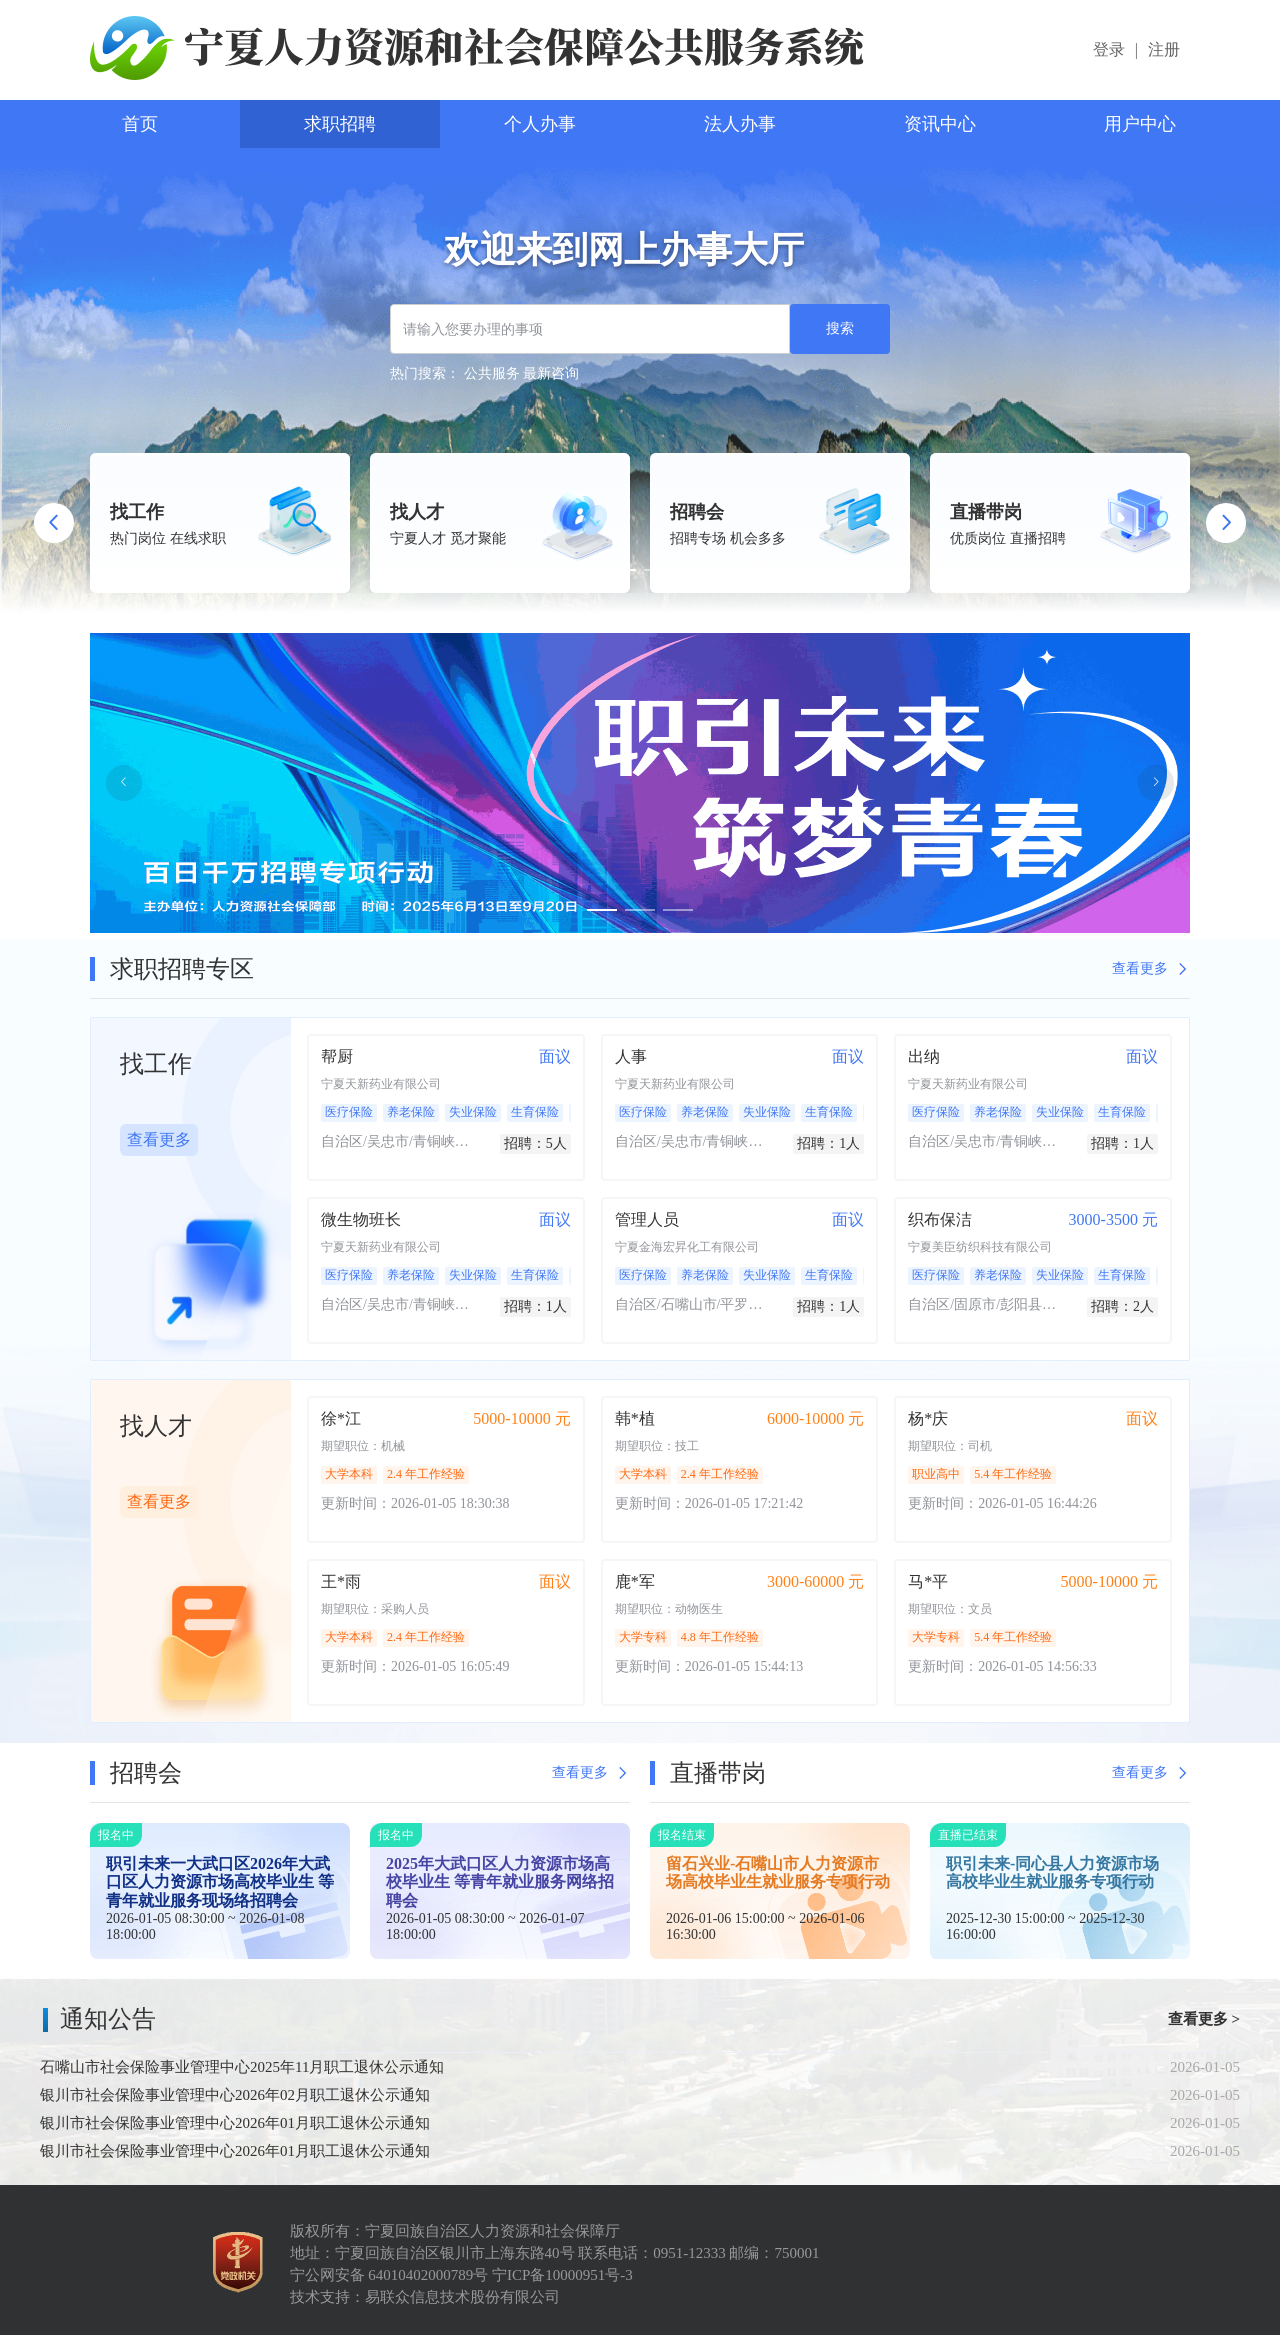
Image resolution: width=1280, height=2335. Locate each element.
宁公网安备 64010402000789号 (391, 2275)
